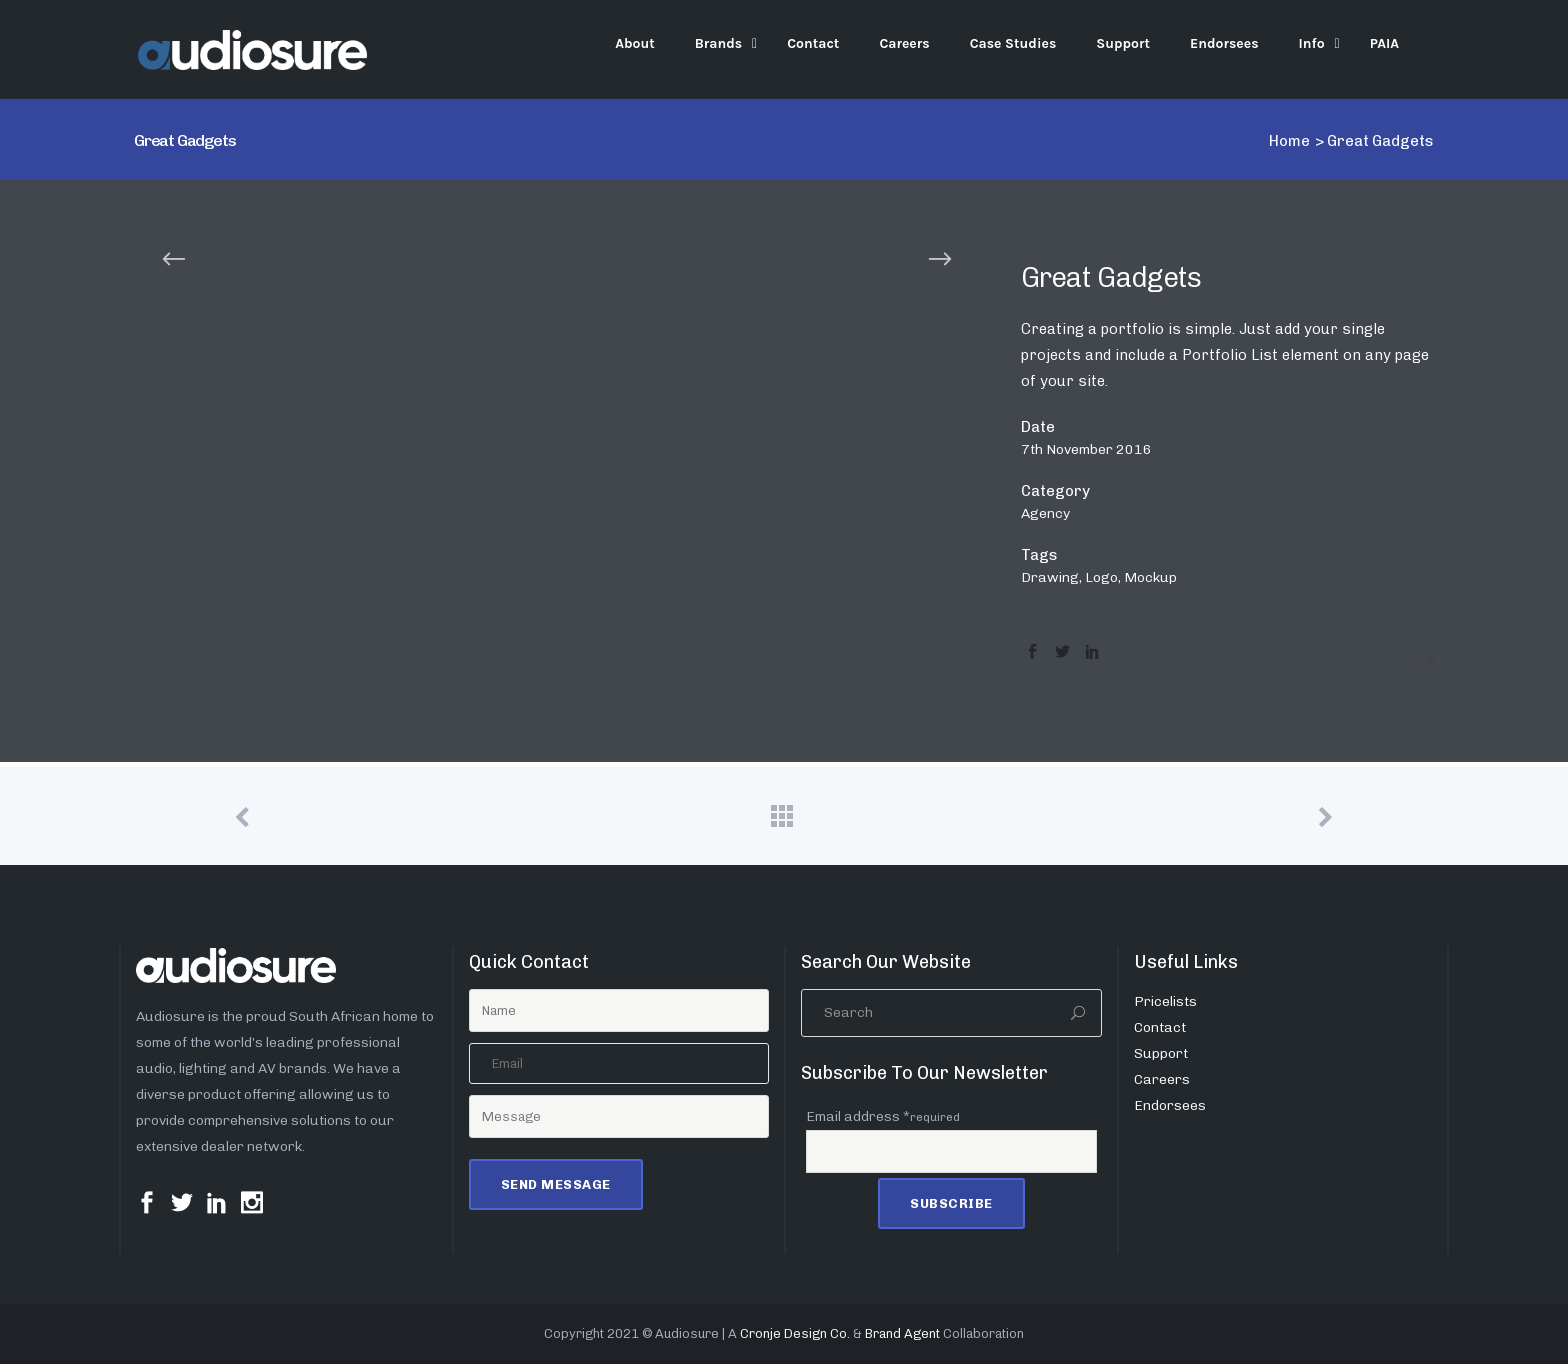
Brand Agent (902, 1333)
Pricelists (1165, 1001)
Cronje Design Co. (795, 1333)
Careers (1162, 1079)
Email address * (883, 1116)
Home (1289, 141)
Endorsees (1170, 1105)
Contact (1160, 1027)
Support (1161, 1053)
